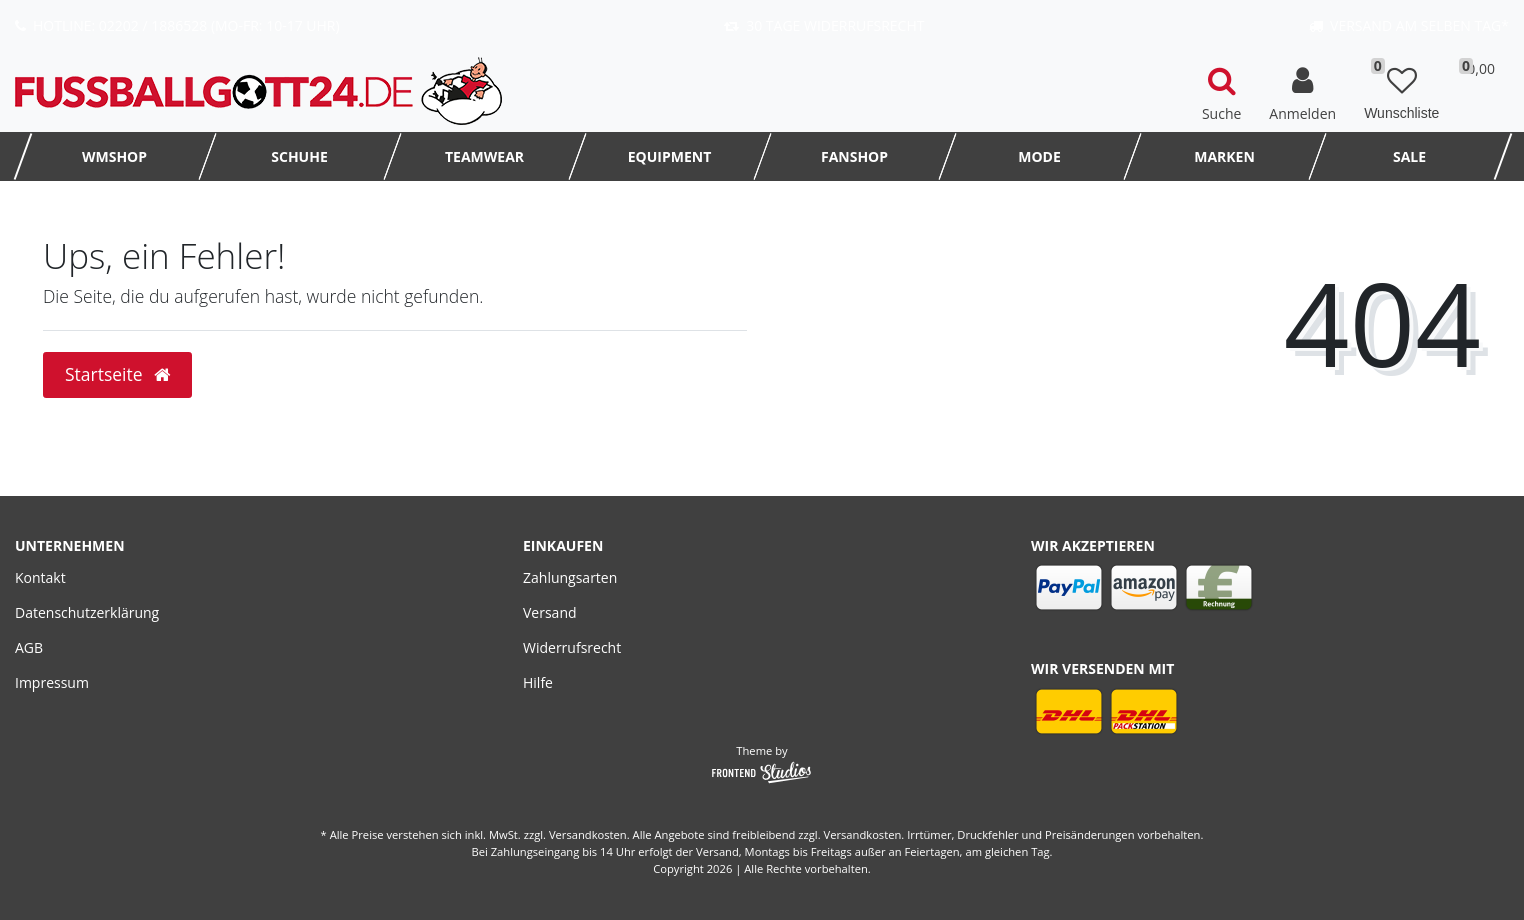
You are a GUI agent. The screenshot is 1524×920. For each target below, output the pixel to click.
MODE (1039, 156)
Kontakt (40, 577)
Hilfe (538, 682)
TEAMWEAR (484, 156)
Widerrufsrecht (572, 647)
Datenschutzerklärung (87, 612)
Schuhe (299, 156)
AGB (29, 647)
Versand (550, 612)
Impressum (52, 682)
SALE (1409, 156)
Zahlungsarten (570, 577)
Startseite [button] (117, 374)
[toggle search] (1221, 91)
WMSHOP (114, 156)
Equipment (670, 156)
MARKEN (1224, 156)
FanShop (854, 156)
